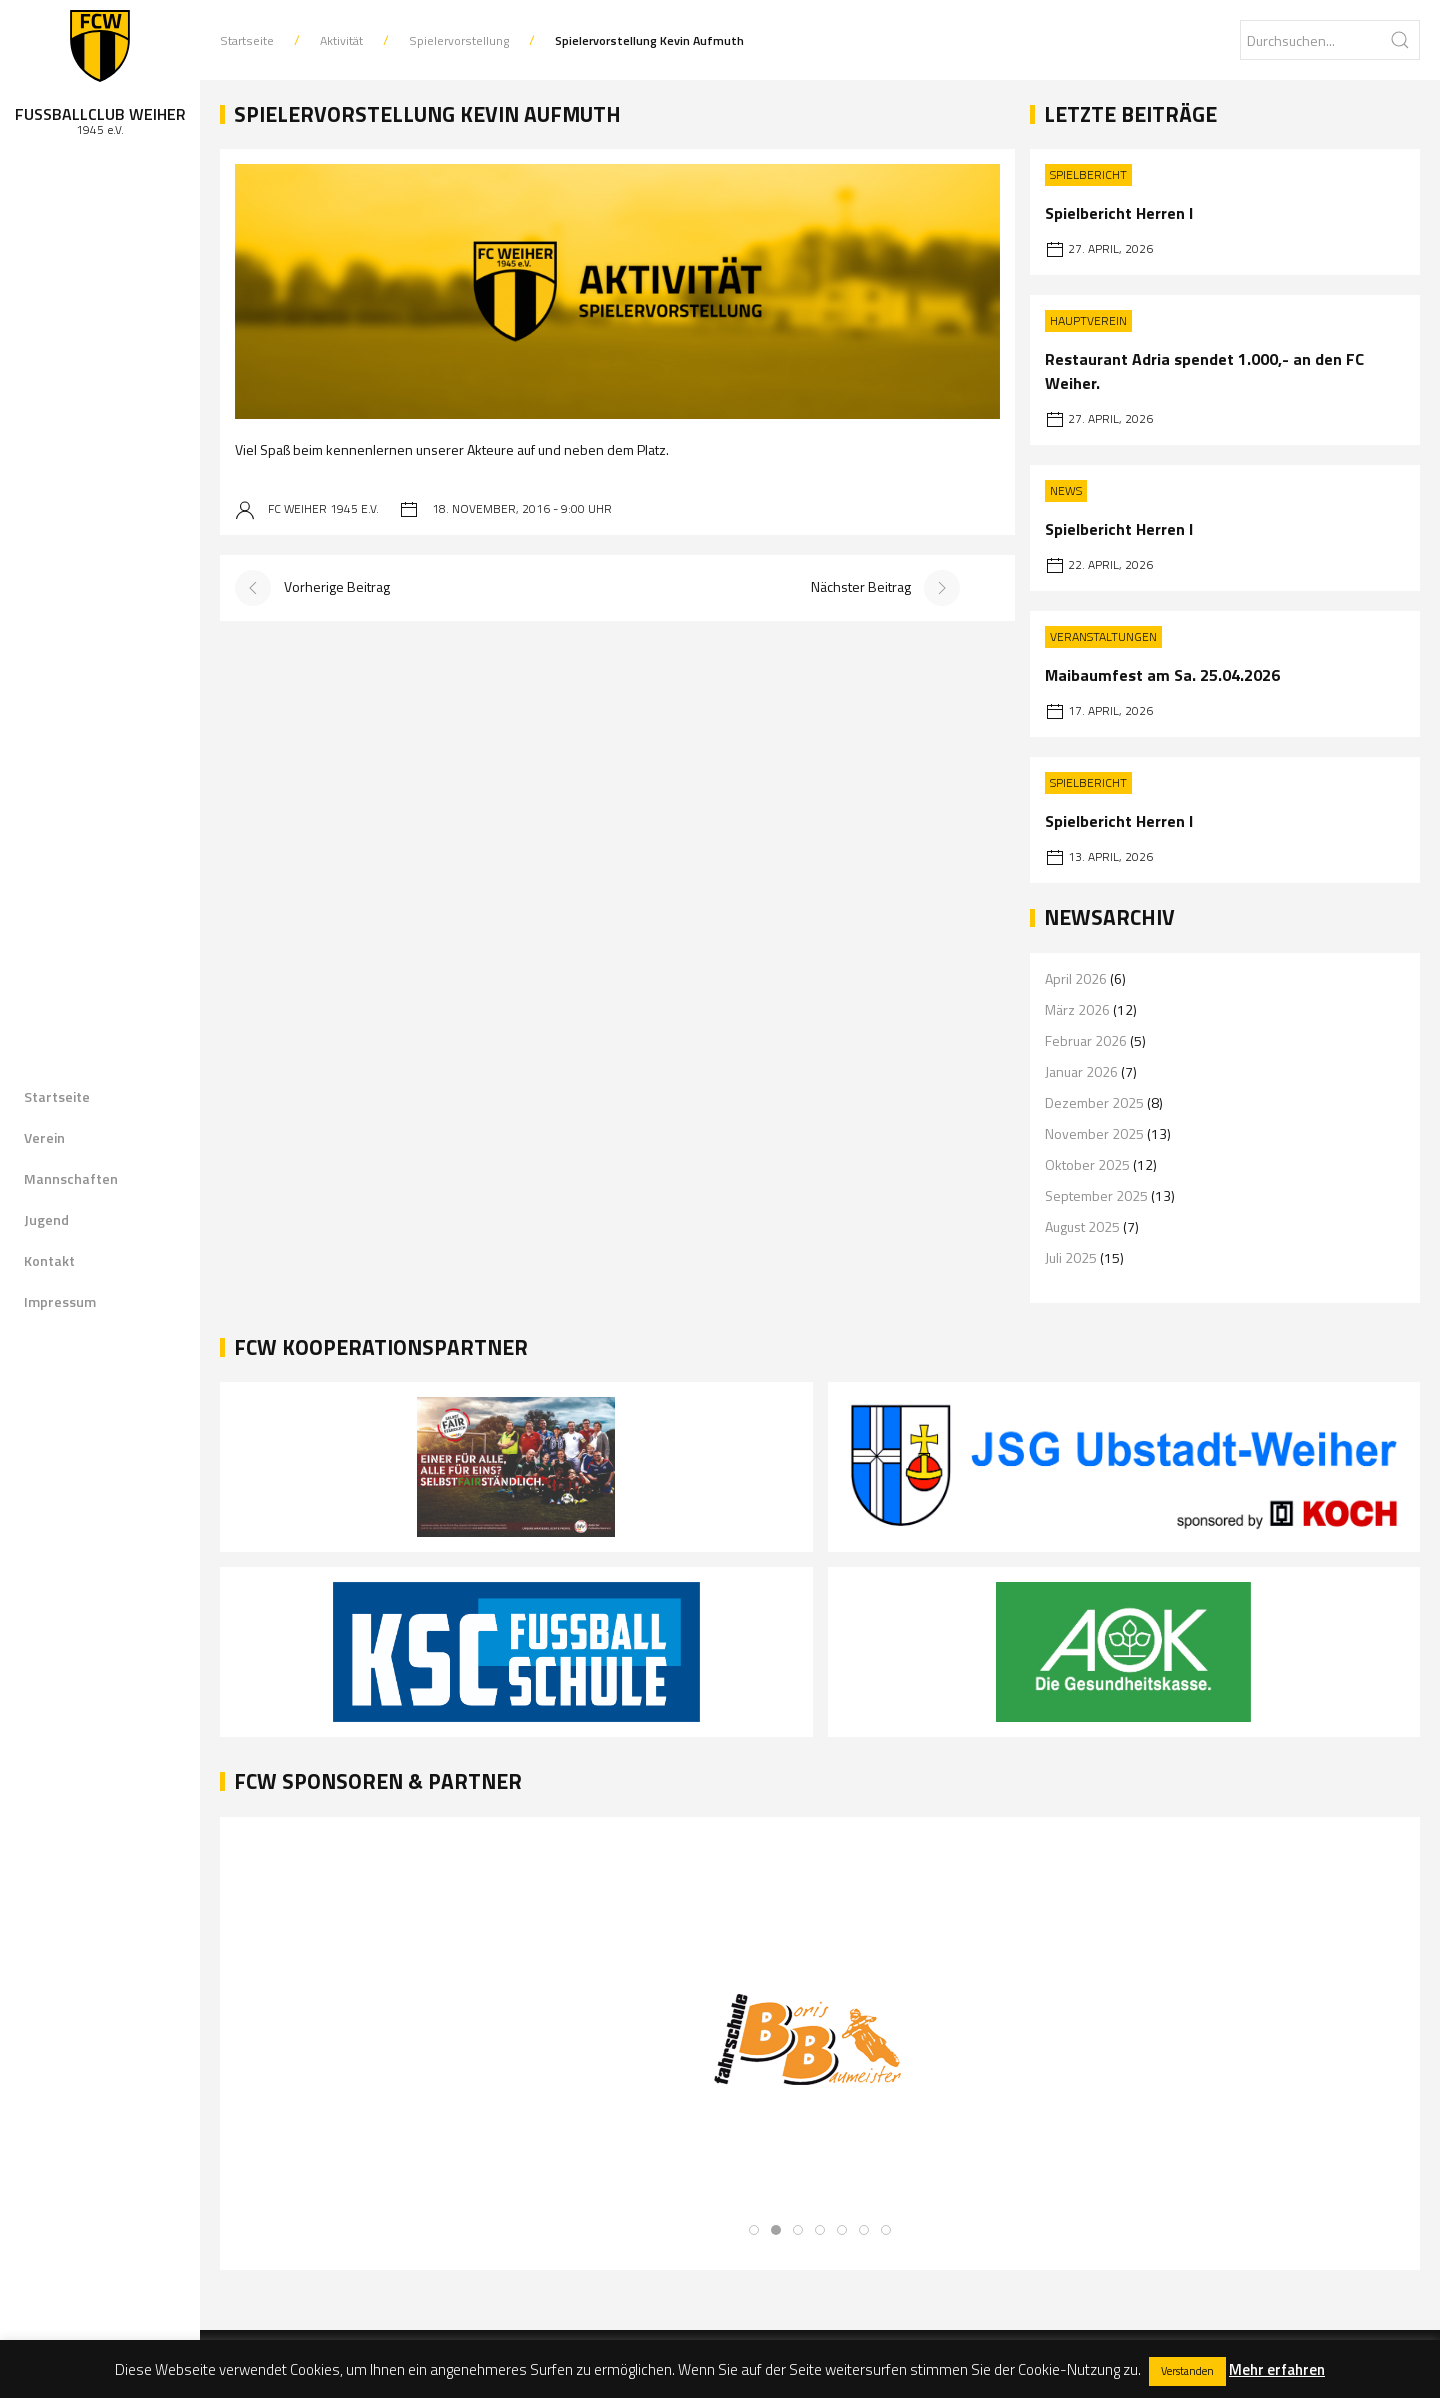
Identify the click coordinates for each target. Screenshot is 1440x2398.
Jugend (46, 1219)
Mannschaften (71, 1178)
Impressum (60, 1301)
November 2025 (1094, 1133)
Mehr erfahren (1277, 2369)
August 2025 (1082, 1226)
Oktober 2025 (1087, 1164)
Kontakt (49, 1260)
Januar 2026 (1081, 1071)
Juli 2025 (1071, 1257)
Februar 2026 (1086, 1040)
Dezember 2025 (1094, 1102)
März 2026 (1077, 1009)
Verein (44, 1137)
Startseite (57, 1096)
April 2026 (1076, 978)
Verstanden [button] (1187, 2371)
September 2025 (1096, 1195)
